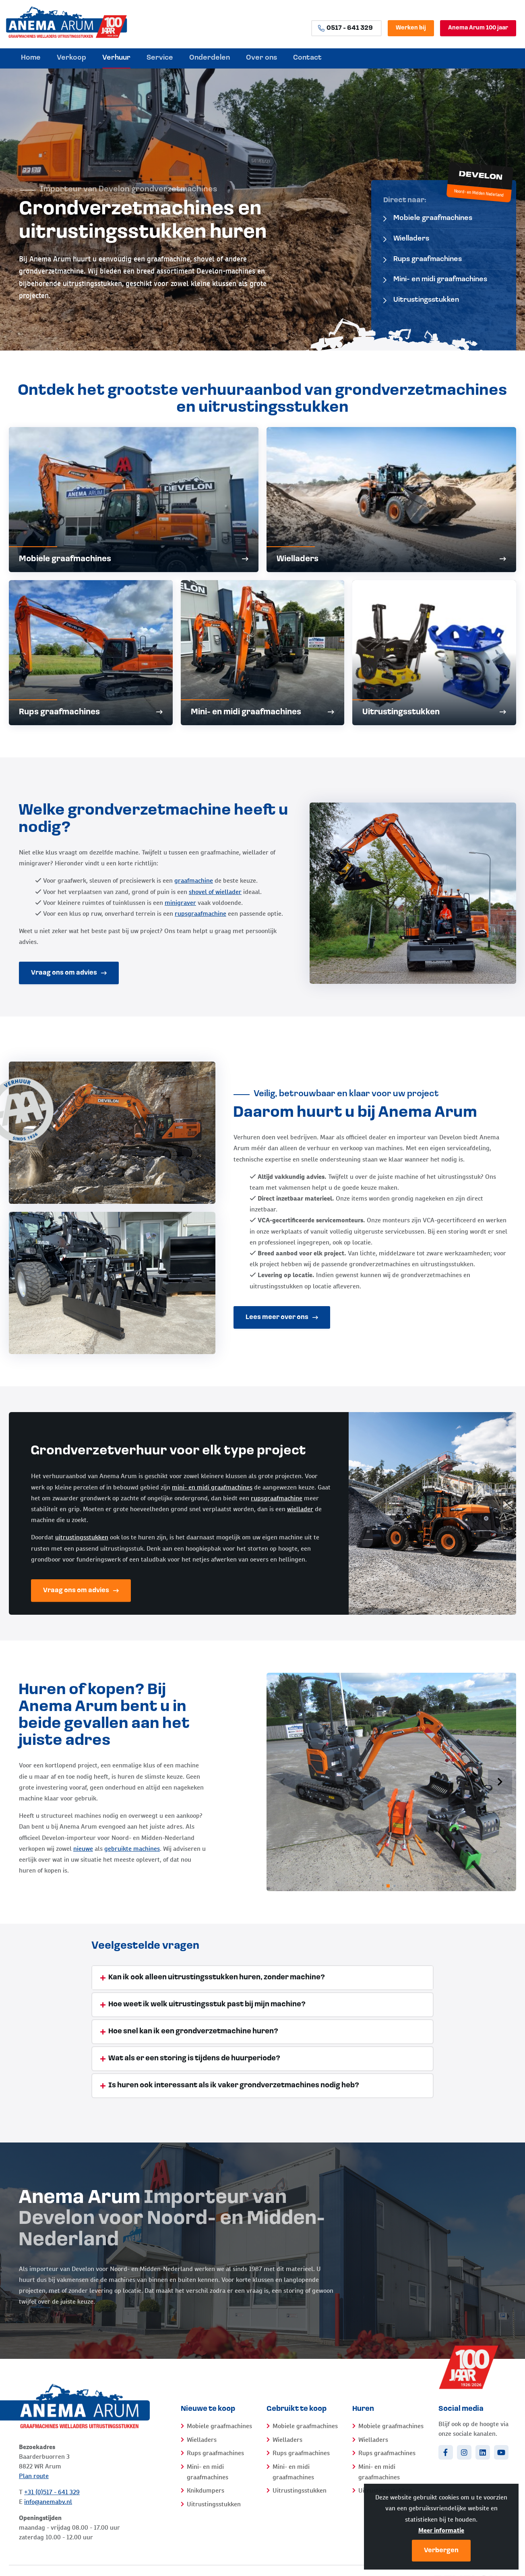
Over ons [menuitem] (261, 58)
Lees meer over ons (282, 1317)
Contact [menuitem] (307, 58)
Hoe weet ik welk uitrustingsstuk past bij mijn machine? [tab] (207, 2004)
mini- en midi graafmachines (212, 1487)
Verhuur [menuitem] (116, 58)
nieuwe (83, 1848)
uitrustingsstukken (81, 1537)
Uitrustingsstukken (421, 300)
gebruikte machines (132, 1848)
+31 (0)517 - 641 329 (52, 2492)
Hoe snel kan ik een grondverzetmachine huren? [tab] (193, 2031)
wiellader (300, 1509)
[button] (500, 1782)
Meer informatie (441, 2530)
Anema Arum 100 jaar (478, 28)
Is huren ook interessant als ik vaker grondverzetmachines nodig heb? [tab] (233, 2085)
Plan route (34, 2476)
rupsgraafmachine (200, 913)
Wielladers (406, 239)
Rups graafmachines (422, 259)
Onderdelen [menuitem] (209, 58)
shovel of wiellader (215, 892)
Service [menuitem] (160, 58)
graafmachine (193, 880)
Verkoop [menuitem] (71, 58)
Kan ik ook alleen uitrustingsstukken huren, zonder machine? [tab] (216, 1977)
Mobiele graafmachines (427, 218)
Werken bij (411, 28)
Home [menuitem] (31, 58)
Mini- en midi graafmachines (435, 279)
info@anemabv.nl (48, 2501)
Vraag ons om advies (69, 973)
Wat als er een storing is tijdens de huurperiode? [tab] (194, 2058)
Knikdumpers (205, 2490)
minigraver (180, 902)
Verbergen (441, 2550)
